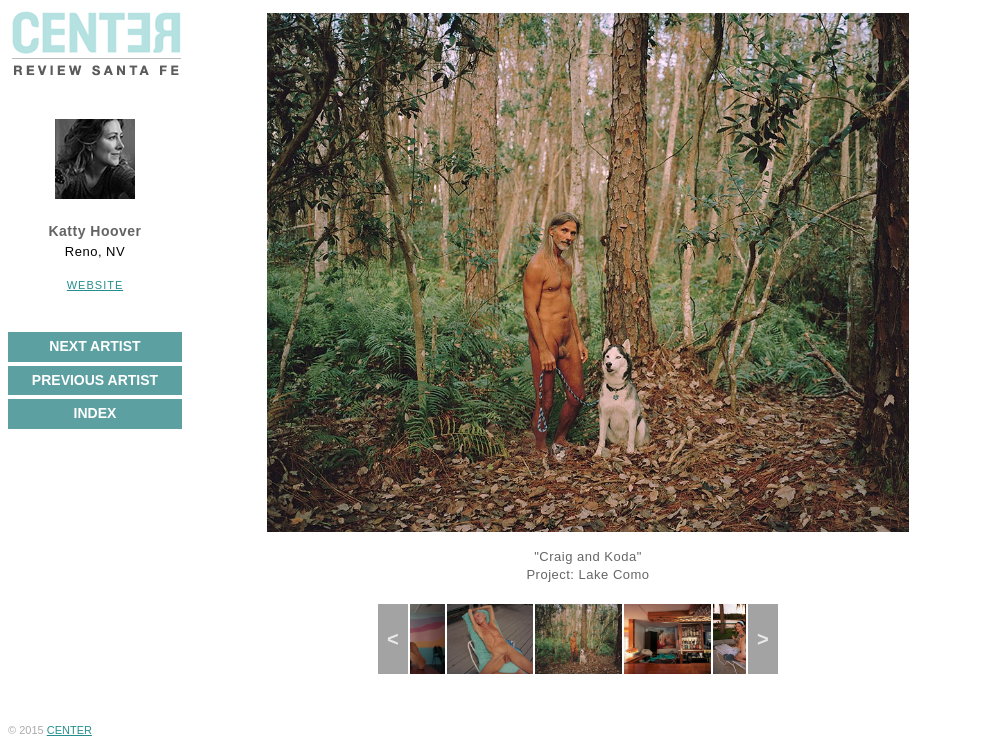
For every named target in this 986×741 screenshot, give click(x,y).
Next (770, 639)
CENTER (69, 730)
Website (95, 285)
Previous (402, 639)
